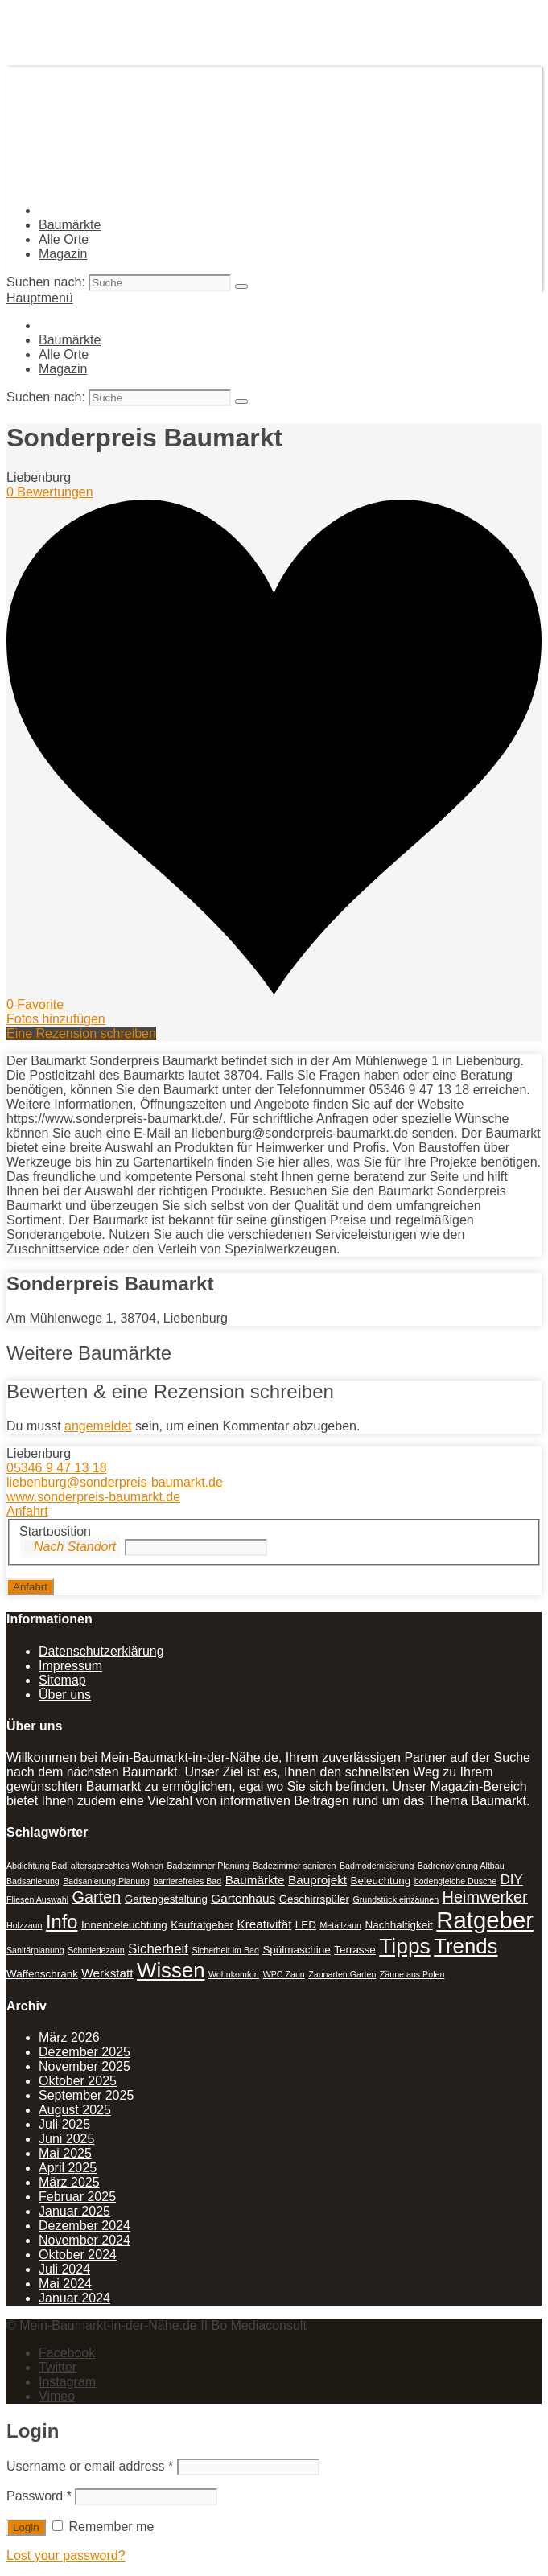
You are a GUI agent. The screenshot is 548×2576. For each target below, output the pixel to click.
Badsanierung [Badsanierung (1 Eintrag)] (33, 1881)
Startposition (55, 1531)
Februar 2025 (77, 2197)
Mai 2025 (65, 2153)
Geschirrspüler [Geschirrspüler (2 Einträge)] (314, 1899)
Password (39, 2496)
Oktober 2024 (78, 2254)
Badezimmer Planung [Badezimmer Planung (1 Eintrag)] (208, 1865)
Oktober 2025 (78, 2081)
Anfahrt (27, 1511)
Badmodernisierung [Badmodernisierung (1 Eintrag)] (377, 1865)
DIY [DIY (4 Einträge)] (512, 1879)
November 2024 (84, 2240)
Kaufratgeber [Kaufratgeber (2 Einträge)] (202, 1925)
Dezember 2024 (84, 2225)
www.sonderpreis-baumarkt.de (93, 1497)
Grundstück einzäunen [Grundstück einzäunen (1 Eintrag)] (395, 1899)
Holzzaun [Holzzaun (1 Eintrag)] (24, 1925)
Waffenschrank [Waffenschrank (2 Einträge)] (42, 1974)
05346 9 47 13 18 (56, 1468)
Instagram (67, 2382)
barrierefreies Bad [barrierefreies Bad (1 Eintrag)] (188, 1881)
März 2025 (69, 2182)
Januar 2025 (74, 2211)
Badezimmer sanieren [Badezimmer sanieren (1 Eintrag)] (294, 1865)
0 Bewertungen (49, 492)
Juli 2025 (64, 2124)
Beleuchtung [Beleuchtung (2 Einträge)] (381, 1880)
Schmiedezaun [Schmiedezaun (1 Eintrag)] (96, 1950)
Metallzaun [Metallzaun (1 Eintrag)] (340, 1925)
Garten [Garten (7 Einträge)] (96, 1897)
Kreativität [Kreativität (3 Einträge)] (264, 1924)
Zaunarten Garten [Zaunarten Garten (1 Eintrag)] (342, 1974)
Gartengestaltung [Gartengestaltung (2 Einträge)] (166, 1899)
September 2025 (86, 2095)
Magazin (63, 254)
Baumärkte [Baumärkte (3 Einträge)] (255, 1880)
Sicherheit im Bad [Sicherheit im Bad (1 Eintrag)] (225, 1950)
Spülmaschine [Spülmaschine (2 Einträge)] (296, 1950)
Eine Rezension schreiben (81, 1033)
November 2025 (84, 2066)
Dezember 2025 (84, 2052)
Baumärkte (70, 225)
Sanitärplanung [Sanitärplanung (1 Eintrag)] (35, 1950)
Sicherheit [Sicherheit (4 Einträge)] (158, 1949)
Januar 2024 (74, 2298)
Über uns (65, 1695)
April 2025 (68, 2168)
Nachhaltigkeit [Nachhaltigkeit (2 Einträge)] (398, 1925)
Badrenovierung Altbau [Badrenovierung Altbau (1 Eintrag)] (461, 1865)
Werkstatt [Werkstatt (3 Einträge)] (107, 1973)
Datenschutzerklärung (101, 1651)
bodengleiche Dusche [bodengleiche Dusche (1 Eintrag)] (455, 1881)
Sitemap (62, 1680)
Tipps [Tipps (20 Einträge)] (405, 1946)
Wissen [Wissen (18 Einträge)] (170, 1970)
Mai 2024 (65, 2283)
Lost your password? (66, 2555)
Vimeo (57, 2396)
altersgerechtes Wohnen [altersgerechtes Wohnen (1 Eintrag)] (117, 1865)
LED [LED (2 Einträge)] (305, 1925)
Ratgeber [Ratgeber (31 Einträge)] (485, 1920)
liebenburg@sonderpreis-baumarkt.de (114, 1482)
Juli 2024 (64, 2269)
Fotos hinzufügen (55, 1019)
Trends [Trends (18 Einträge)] (465, 1946)
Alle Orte (64, 239)
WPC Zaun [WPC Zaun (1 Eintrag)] (284, 1974)
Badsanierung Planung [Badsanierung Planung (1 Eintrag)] (106, 1881)
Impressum (70, 1666)
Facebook (67, 2353)
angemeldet (98, 1426)
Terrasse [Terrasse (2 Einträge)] (355, 1950)
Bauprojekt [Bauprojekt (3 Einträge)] (317, 1880)
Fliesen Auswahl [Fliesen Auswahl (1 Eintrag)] (37, 1899)
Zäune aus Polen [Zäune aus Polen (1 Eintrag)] (412, 1974)
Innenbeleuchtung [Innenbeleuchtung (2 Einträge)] (124, 1925)
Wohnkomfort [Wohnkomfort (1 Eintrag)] (233, 1974)
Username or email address (89, 2466)
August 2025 (75, 2110)
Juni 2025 (66, 2139)
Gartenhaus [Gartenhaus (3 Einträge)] (243, 1898)
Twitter (57, 2367)
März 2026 (69, 2037)
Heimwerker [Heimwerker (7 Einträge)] (485, 1897)
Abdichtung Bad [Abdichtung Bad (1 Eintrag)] (36, 1865)
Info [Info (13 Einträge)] (62, 1921)
